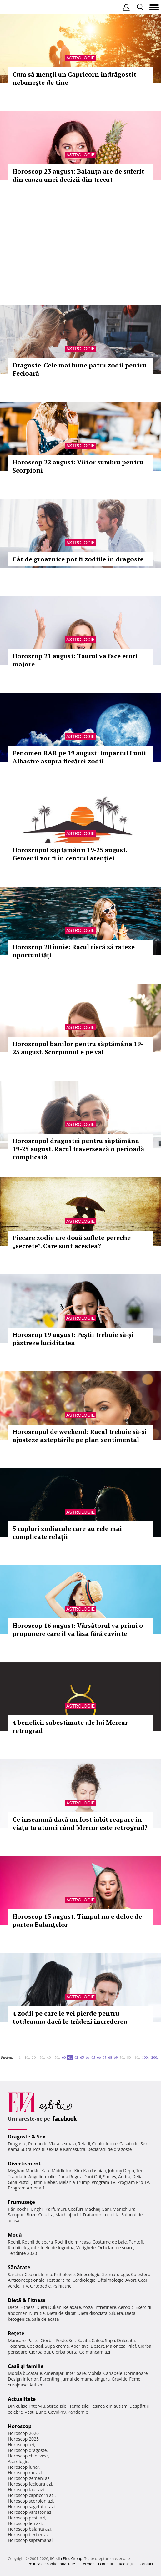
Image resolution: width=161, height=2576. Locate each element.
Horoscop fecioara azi (30, 2484)
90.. (137, 2057)
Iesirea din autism (109, 2406)
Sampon (16, 2215)
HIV (24, 2286)
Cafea (97, 2340)
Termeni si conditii (97, 2564)
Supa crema (57, 2346)
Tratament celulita (101, 2215)
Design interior (23, 2379)
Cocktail (35, 2346)
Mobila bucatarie (25, 2373)
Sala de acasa (45, 2319)
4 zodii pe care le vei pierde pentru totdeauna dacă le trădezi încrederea (70, 2017)
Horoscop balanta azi (29, 2529)
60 (64, 2057)
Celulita (46, 2215)
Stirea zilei (57, 2406)
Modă (15, 2234)
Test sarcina (58, 2280)
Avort (130, 2280)
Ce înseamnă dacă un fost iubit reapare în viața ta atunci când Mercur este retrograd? (80, 1823)
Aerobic (125, 2307)
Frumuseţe (21, 2202)
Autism (36, 2385)
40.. (50, 2057)
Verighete (86, 2247)
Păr (11, 2209)
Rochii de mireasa (73, 2242)
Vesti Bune (35, 2412)
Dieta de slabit (61, 2313)
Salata (84, 2340)
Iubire (112, 2144)
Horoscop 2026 (23, 2433)
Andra (124, 2176)
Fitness (27, 2307)
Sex (144, 2144)
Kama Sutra (19, 2149)
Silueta (116, 2313)
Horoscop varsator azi (30, 2512)
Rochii (23, 2209)
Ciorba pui (39, 2352)
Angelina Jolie (42, 2176)
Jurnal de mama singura (85, 2379)
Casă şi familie (25, 2366)
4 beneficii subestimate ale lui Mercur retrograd (70, 1726)
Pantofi (135, 2242)
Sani (106, 2209)
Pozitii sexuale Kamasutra (59, 2149)
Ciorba (47, 2340)
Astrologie (80, 57)
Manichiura (124, 2209)
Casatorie (129, 2144)
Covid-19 (57, 2412)
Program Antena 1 (26, 2188)
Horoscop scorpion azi (30, 2501)
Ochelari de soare (115, 2247)
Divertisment (24, 2163)
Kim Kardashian (90, 2171)
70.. (122, 2057)
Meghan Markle (24, 2171)
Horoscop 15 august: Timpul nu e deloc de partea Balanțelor (77, 1920)
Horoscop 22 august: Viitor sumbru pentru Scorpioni (78, 466)
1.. (21, 2057)
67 (104, 2057)
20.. (35, 2057)
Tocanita (16, 2346)
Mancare (17, 2340)
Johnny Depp (121, 2171)
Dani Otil (92, 2176)
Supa (110, 2340)
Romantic (38, 2144)
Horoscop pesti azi (26, 2518)
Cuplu (98, 2144)
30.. (42, 2057)
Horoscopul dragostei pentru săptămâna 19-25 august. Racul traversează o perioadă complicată (78, 1148)
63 (82, 2057)
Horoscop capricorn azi (31, 2495)
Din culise (18, 2406)
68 (110, 2057)
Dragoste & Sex (26, 2136)
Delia (137, 2176)
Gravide (120, 2379)
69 (116, 2057)
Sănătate (19, 2267)
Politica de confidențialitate (51, 2564)
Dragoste (17, 2144)
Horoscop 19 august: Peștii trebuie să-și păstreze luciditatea (73, 1338)
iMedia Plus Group (66, 2558)
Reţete (16, 2333)
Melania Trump (74, 2182)
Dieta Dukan (48, 2307)
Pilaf (132, 2346)
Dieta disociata (93, 2313)
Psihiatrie (62, 2286)
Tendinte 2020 (22, 2253)
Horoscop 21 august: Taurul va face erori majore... (75, 660)
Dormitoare (136, 2373)
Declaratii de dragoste (109, 2149)
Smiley (109, 2176)
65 (93, 2057)
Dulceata (126, 2340)
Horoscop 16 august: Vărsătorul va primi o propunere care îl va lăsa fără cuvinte (78, 1629)
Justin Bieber (44, 2182)
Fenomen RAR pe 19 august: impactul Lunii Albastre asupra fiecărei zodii (79, 757)
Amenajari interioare (65, 2373)
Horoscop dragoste (27, 2450)
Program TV (103, 2182)
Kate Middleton (57, 2171)
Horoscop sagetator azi (31, 2506)
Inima (46, 2274)
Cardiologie (84, 2280)
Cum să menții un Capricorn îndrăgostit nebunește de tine (74, 78)
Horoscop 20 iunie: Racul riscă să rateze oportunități (74, 951)
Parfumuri (56, 2209)
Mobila (94, 2373)
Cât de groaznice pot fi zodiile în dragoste (78, 559)
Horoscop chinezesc (28, 2456)
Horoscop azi (21, 2444)
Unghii (37, 2209)
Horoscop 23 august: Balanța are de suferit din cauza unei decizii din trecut (78, 175)
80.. (130, 2057)
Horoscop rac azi (25, 2473)
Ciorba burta (65, 2352)
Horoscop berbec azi (29, 2535)
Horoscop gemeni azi (29, 2478)
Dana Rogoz (70, 2176)
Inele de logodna (57, 2247)
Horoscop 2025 (23, 2439)
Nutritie (37, 2313)
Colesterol (141, 2274)
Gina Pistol (18, 2182)
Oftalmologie (110, 2280)
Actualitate (22, 2399)
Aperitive (80, 2346)
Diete (13, 2307)
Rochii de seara (37, 2242)
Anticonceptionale (26, 2280)
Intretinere (105, 2307)
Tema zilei (79, 2406)
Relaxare (72, 2307)
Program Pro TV (133, 2182)
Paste (33, 2340)
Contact (146, 2564)
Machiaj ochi (68, 2215)
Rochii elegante (23, 2247)
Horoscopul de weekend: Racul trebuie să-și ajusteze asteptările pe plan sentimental (80, 1435)
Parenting (49, 2379)
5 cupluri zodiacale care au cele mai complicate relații (67, 1532)
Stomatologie (115, 2274)
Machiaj (93, 2209)
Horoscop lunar (23, 2467)
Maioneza (116, 2346)
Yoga (88, 2307)
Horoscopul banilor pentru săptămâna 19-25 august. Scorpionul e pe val (78, 1048)
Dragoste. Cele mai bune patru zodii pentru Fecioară (79, 369)
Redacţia (126, 2564)
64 (87, 2057)
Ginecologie (88, 2274)
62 (76, 2057)
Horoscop (20, 2426)
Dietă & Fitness (26, 2300)
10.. (27, 2057)
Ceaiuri (32, 2274)
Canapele (112, 2373)
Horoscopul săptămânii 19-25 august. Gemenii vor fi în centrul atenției (70, 854)
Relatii (84, 2144)
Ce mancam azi (94, 2352)
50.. (57, 2057)
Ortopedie (40, 2286)
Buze (32, 2215)
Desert (97, 2346)
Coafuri (75, 2209)
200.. (155, 2057)
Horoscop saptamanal (30, 2540)
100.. (145, 2057)
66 (99, 2057)
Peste (61, 2340)
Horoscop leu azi (25, 2523)
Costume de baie (110, 2242)
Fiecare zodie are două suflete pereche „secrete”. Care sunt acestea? (72, 1241)
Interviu (37, 2406)
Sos (72, 2340)
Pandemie (78, 2412)
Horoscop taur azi (26, 2489)
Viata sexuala (62, 2144)
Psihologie (64, 2274)
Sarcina (15, 2274)
